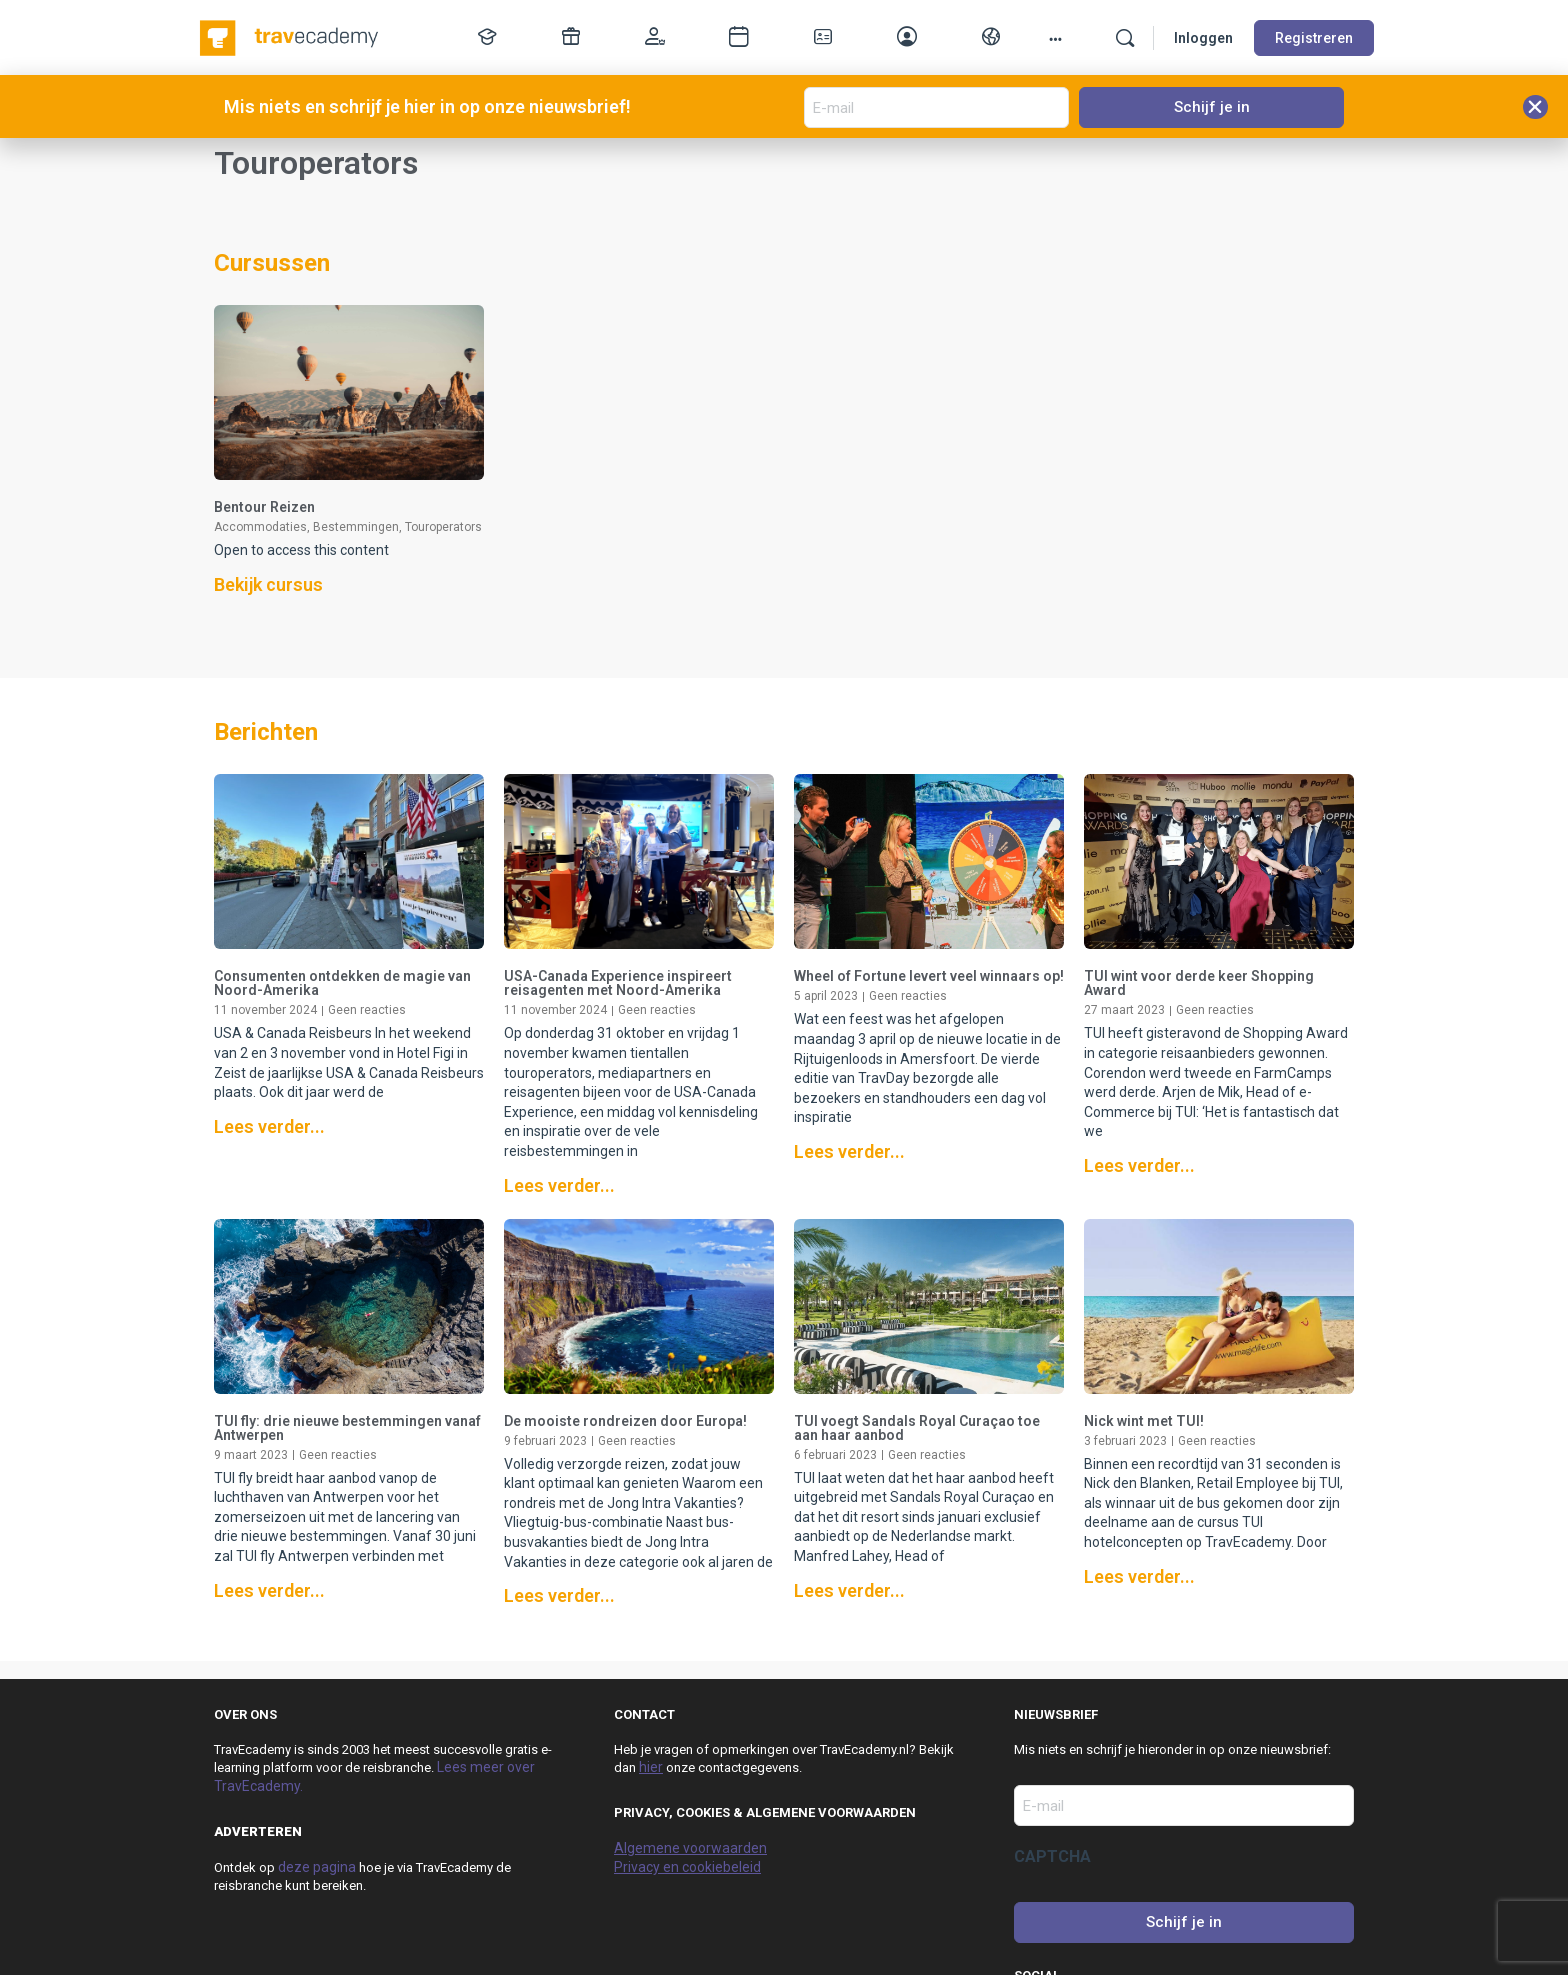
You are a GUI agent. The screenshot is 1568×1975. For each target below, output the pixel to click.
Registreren (1314, 38)
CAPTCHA (1052, 1856)
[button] (1535, 107)
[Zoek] (1125, 38)
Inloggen (1203, 38)
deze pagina (317, 1867)
